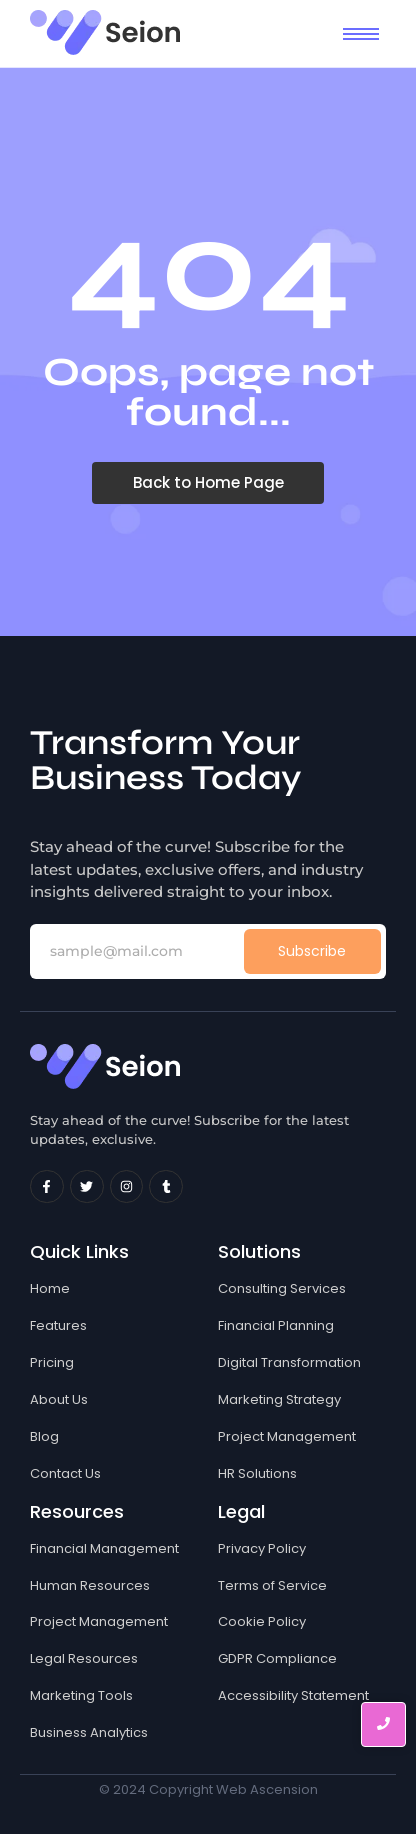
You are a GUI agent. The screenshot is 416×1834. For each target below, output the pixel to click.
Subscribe (312, 951)
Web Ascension (267, 1789)
